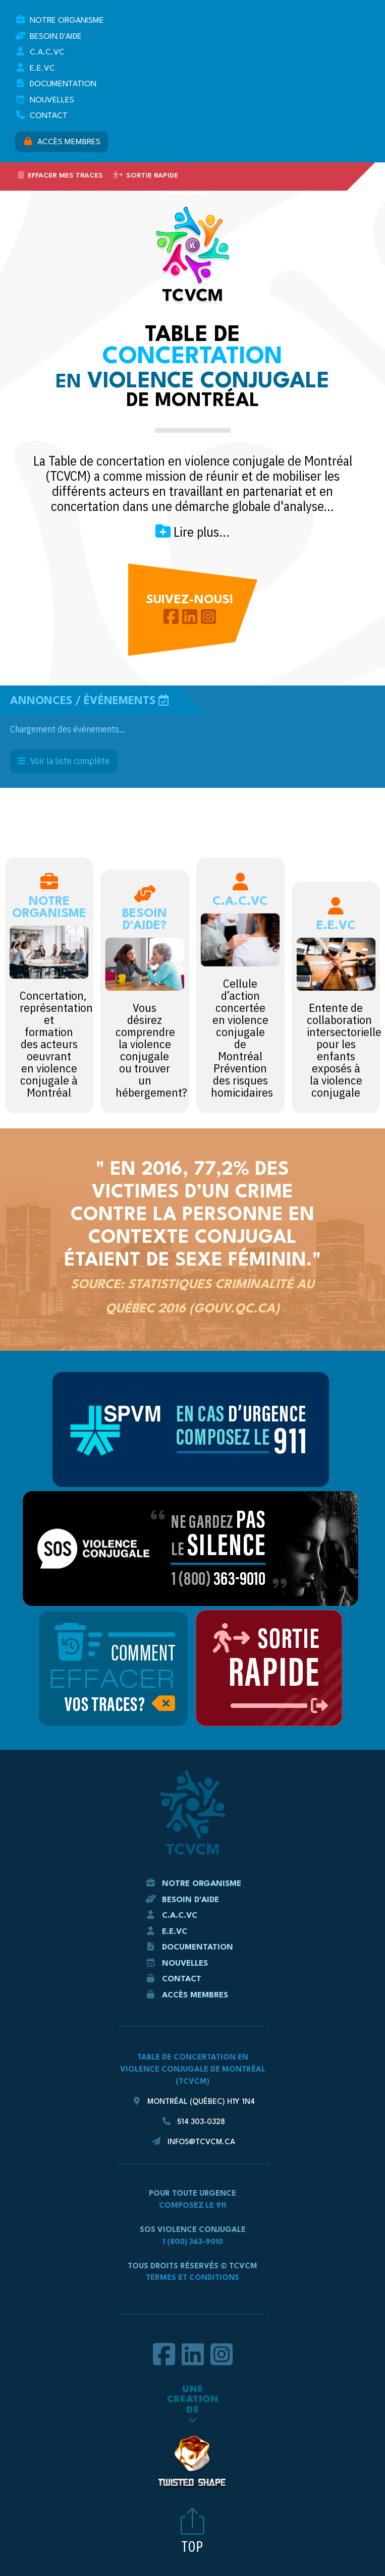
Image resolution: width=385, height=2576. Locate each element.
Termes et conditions (192, 2278)
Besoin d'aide (48, 36)
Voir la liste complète (63, 761)
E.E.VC (35, 68)
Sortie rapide (145, 175)
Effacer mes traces (60, 175)
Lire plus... (192, 531)
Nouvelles (44, 99)
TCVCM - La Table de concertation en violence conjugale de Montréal (193, 255)
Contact (41, 115)
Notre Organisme (59, 20)
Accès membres (61, 141)
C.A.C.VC (40, 51)
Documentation (55, 83)
